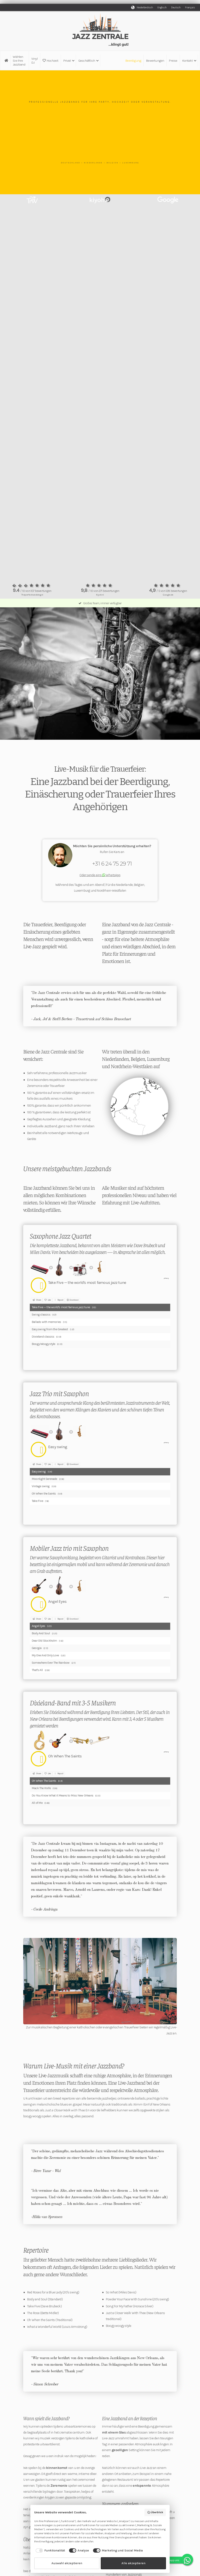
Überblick (155, 2512)
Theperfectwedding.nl (32, 594)
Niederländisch (145, 7)
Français (190, 7)
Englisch (162, 7)
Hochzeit (50, 60)
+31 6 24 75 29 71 (112, 863)
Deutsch (175, 7)
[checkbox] (49, 2550)
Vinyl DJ (34, 60)
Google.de (168, 594)
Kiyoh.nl (100, 594)
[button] (68, 60)
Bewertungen (155, 60)
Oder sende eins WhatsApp (99, 875)
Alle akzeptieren (133, 2563)
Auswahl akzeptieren (66, 2563)
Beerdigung (133, 60)
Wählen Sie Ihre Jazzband (19, 60)
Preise (173, 60)
